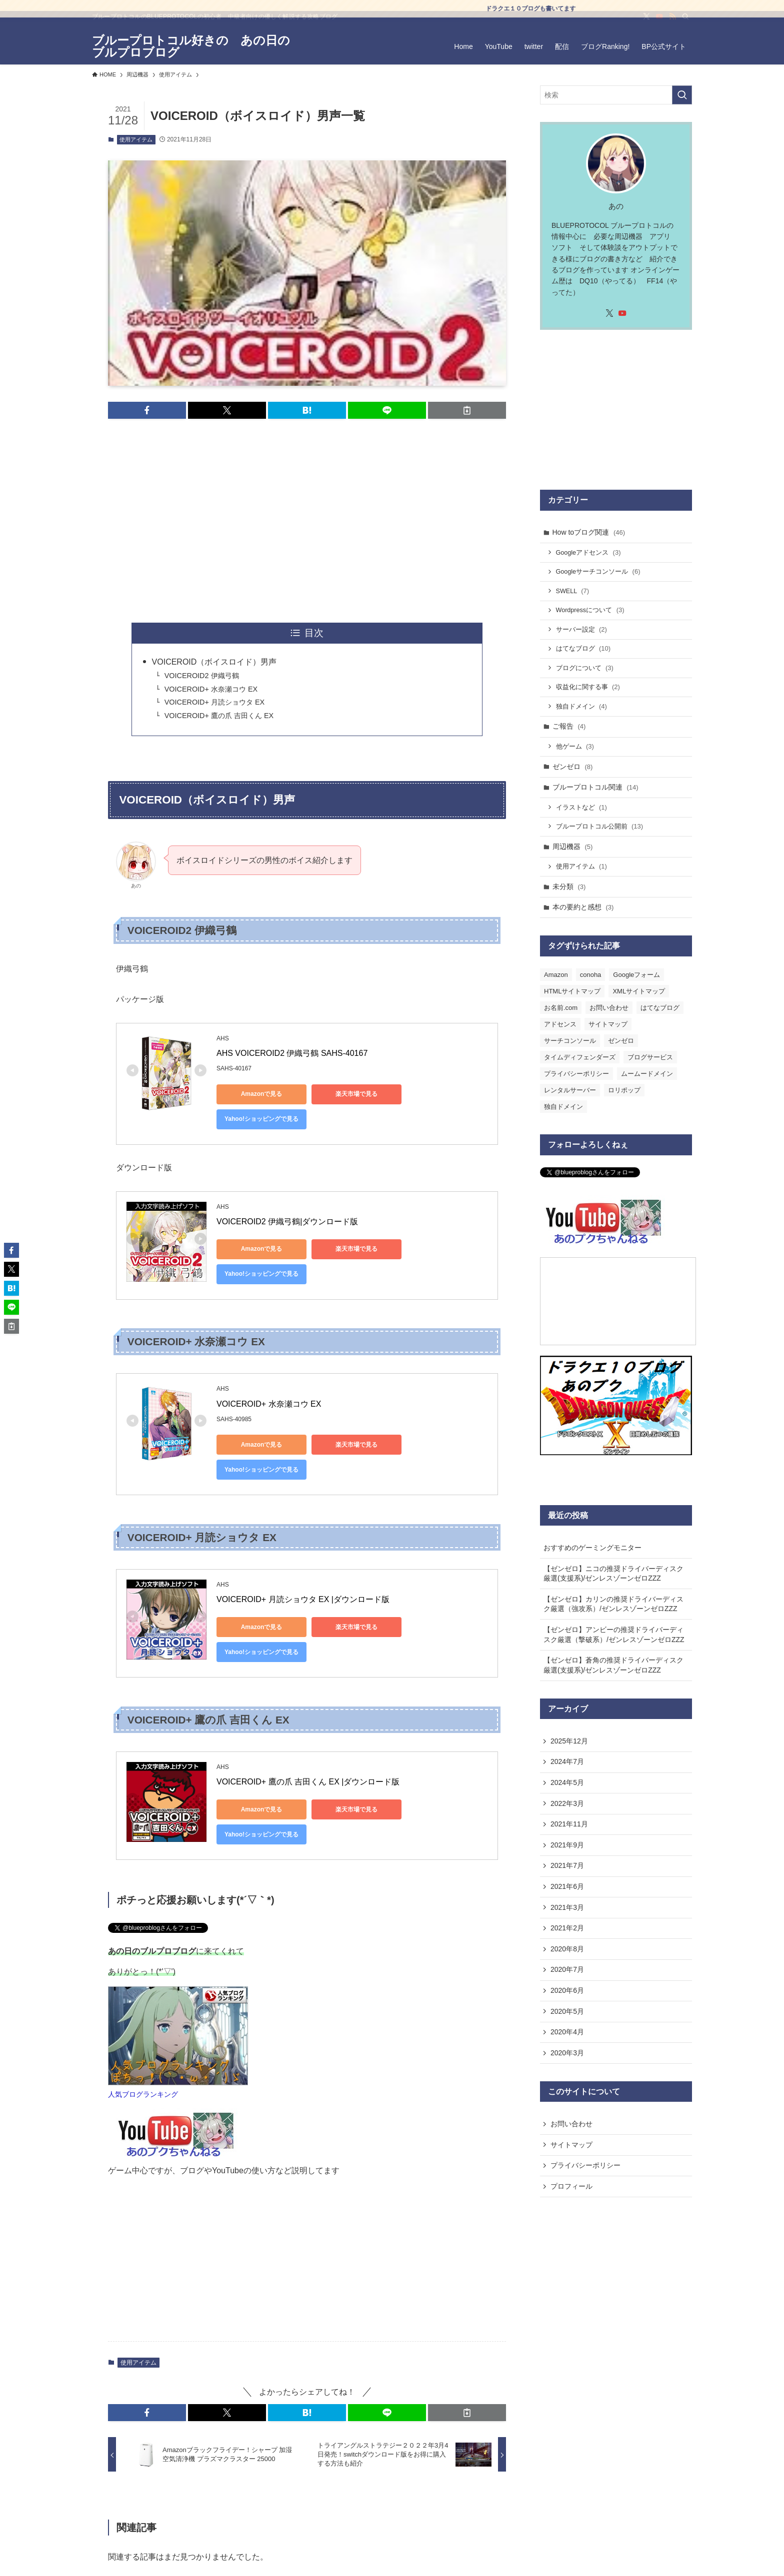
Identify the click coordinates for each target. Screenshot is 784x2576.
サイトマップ (571, 2145)
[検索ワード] (616, 94)
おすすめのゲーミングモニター (593, 1548)
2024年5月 (567, 1782)
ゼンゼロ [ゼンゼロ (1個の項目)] (621, 1040)
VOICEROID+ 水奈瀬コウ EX (211, 689)
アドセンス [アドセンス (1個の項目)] (560, 1024)
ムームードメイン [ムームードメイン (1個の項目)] (647, 1073)
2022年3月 (567, 1803)
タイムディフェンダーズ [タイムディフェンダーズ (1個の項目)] (580, 1057)
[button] (147, 410)
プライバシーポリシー (585, 2165)
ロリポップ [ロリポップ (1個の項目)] (624, 1090)
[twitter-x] (646, 22)
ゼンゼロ (572, 767)
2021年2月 (567, 1928)
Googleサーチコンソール (598, 571)
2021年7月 (567, 1865)
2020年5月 (567, 2011)
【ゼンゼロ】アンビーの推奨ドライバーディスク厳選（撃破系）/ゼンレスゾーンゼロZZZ (614, 1635)
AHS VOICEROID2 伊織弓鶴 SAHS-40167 (292, 1053)
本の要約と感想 (583, 907)
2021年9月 (567, 1845)
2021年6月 (567, 1886)
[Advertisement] (307, 521)
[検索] (685, 22)
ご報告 (569, 726)
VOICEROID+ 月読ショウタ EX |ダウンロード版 (303, 1599)
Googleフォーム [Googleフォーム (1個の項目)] (636, 974)
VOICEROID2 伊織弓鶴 (201, 676)
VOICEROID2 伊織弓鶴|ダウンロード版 (287, 1221)
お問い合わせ (571, 2124)
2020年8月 (567, 1949)
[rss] (672, 22)
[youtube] (659, 22)
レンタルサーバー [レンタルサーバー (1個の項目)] (570, 1090)
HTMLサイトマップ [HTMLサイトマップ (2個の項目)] (572, 991)
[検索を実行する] (682, 94)
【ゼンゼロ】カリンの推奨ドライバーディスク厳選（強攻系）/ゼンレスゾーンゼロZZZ (614, 1604)
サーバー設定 (581, 629)
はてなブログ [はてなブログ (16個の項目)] (660, 1007)
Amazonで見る (261, 1093)
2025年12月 (569, 1741)
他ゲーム (575, 746)
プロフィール (571, 2186)
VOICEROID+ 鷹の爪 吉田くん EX (219, 716)
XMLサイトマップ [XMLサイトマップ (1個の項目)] (638, 991)
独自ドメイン (581, 706)
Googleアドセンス (588, 552)
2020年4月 (567, 2032)
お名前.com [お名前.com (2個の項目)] (561, 1007)
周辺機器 (572, 847)
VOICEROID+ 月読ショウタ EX (214, 702)
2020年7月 (567, 1969)
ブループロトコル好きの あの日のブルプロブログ (191, 46)
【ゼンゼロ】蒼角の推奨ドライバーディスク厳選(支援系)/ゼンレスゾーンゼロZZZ (614, 1665)
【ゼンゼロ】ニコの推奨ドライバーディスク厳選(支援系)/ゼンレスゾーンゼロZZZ (614, 1574)
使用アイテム (136, 139)
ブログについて (585, 668)
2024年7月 (567, 1761)
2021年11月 (569, 1824)
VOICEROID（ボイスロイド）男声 (214, 662)
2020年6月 (567, 1990)
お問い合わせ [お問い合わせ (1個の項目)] (609, 1007)
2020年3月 (567, 2053)
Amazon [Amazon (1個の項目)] (556, 974)
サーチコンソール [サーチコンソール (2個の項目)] (570, 1040)
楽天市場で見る (357, 1093)
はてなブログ (583, 648)
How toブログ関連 (589, 532)
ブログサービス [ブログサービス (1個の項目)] (650, 1057)
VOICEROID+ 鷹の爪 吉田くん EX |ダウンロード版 (308, 1781)
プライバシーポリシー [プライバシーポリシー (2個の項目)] (576, 1073)
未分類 (569, 886)
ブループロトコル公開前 (600, 826)
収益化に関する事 (588, 687)
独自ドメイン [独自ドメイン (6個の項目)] (563, 1106)
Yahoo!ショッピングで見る (261, 1118)
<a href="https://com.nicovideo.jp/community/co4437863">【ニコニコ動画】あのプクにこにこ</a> (618, 1301)
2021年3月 (567, 1907)
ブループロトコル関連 (595, 787)
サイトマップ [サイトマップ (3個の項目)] (608, 1024)
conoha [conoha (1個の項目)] (591, 974)
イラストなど (581, 807)
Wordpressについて (590, 610)
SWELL (573, 591)
